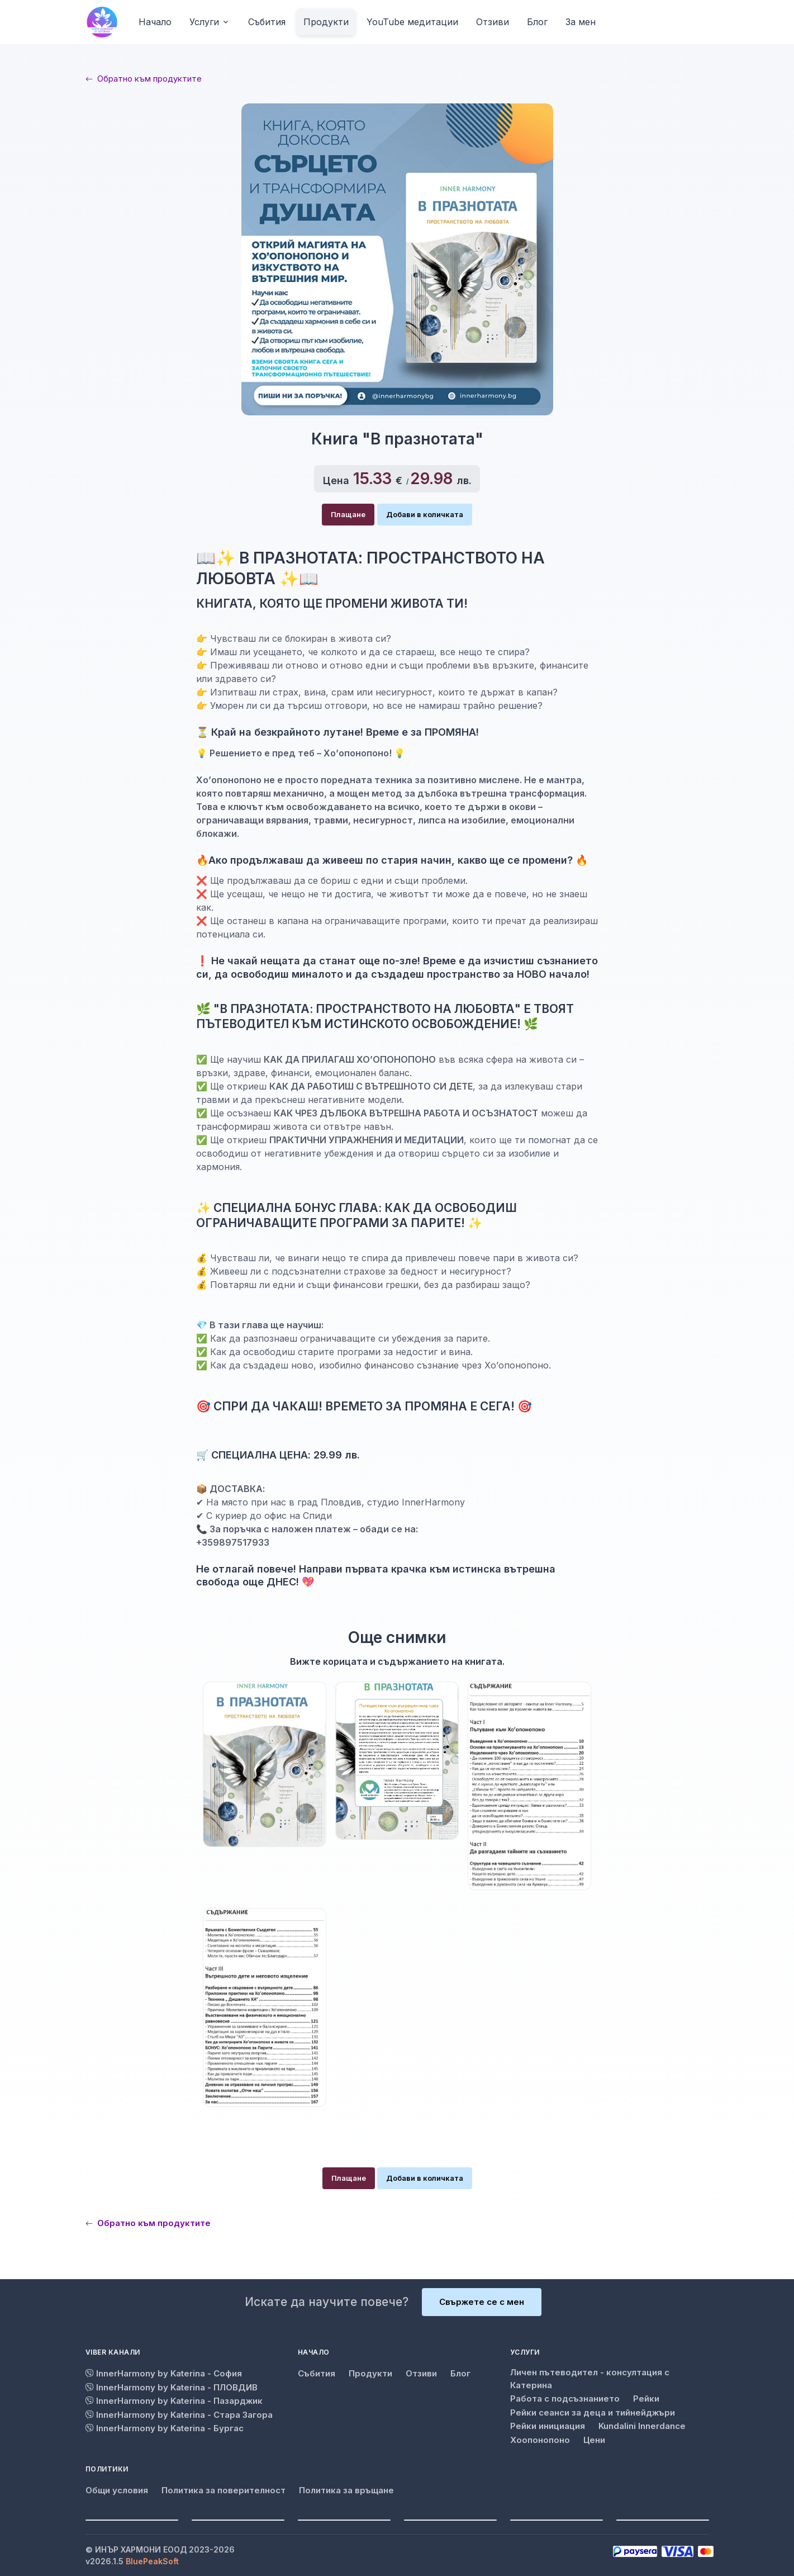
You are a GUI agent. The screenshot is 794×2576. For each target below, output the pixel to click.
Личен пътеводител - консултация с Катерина (589, 2378)
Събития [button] (267, 21)
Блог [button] (537, 21)
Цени (594, 2440)
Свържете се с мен (481, 2301)
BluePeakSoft (152, 2561)
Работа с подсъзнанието (565, 2398)
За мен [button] (580, 21)
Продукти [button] (326, 21)
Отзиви (421, 2373)
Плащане (348, 514)
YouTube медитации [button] (412, 21)
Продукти (370, 2373)
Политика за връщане (346, 2490)
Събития (316, 2373)
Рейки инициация (547, 2426)
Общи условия (116, 2490)
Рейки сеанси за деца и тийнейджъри (592, 2412)
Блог (460, 2373)
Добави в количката (424, 514)
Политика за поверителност (223, 2490)
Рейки (646, 2398)
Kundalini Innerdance (642, 2426)
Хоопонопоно (540, 2440)
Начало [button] (155, 21)
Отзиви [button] (492, 21)
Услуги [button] (204, 21)
